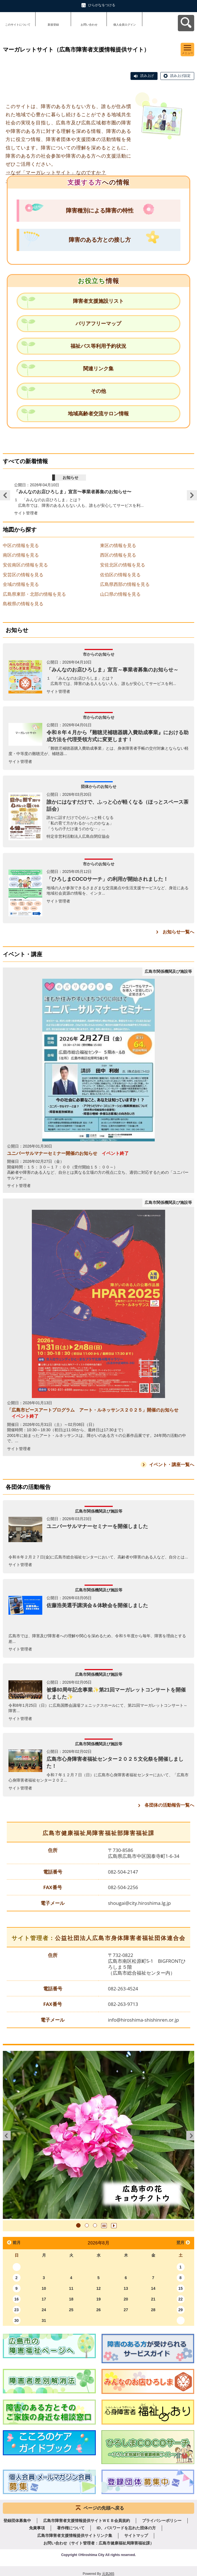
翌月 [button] (180, 2243)
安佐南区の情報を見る (25, 565)
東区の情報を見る (118, 545)
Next (192, 495)
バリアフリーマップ (98, 323)
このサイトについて (17, 24)
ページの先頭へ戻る (103, 2508)
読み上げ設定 (180, 76)
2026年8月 (98, 2243)
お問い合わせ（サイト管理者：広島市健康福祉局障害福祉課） (98, 2543)
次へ (190, 2135)
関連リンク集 (98, 368)
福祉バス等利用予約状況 (98, 346)
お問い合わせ (89, 24)
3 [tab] (95, 2225)
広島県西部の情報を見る (125, 584)
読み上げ (147, 76)
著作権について (71, 2528)
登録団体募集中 (17, 2520)
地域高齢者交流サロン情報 (98, 413)
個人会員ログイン (124, 24)
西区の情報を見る (118, 555)
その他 (98, 391)
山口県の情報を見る (120, 594)
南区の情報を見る (21, 555)
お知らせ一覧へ (178, 931)
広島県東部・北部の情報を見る (34, 594)
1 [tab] (78, 2225)
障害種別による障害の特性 (100, 210)
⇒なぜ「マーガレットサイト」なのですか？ (56, 172)
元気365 (108, 2574)
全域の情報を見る (21, 584)
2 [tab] (87, 2225)
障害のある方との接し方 (100, 240)
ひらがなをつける (101, 5)
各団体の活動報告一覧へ (169, 1805)
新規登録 (53, 24)
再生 (114, 2225)
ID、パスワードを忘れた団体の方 (126, 2528)
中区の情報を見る (21, 545)
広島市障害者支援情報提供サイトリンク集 (74, 2535)
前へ (7, 2135)
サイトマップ (136, 2535)
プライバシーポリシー (161, 2520)
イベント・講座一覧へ (171, 1464)
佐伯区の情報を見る (120, 574)
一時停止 (104, 2225)
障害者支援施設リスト (98, 301)
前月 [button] (17, 2243)
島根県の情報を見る (23, 603)
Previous (5, 495)
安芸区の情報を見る (23, 574)
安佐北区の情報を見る (122, 565)
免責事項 (37, 2528)
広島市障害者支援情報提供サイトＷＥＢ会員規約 (86, 2520)
